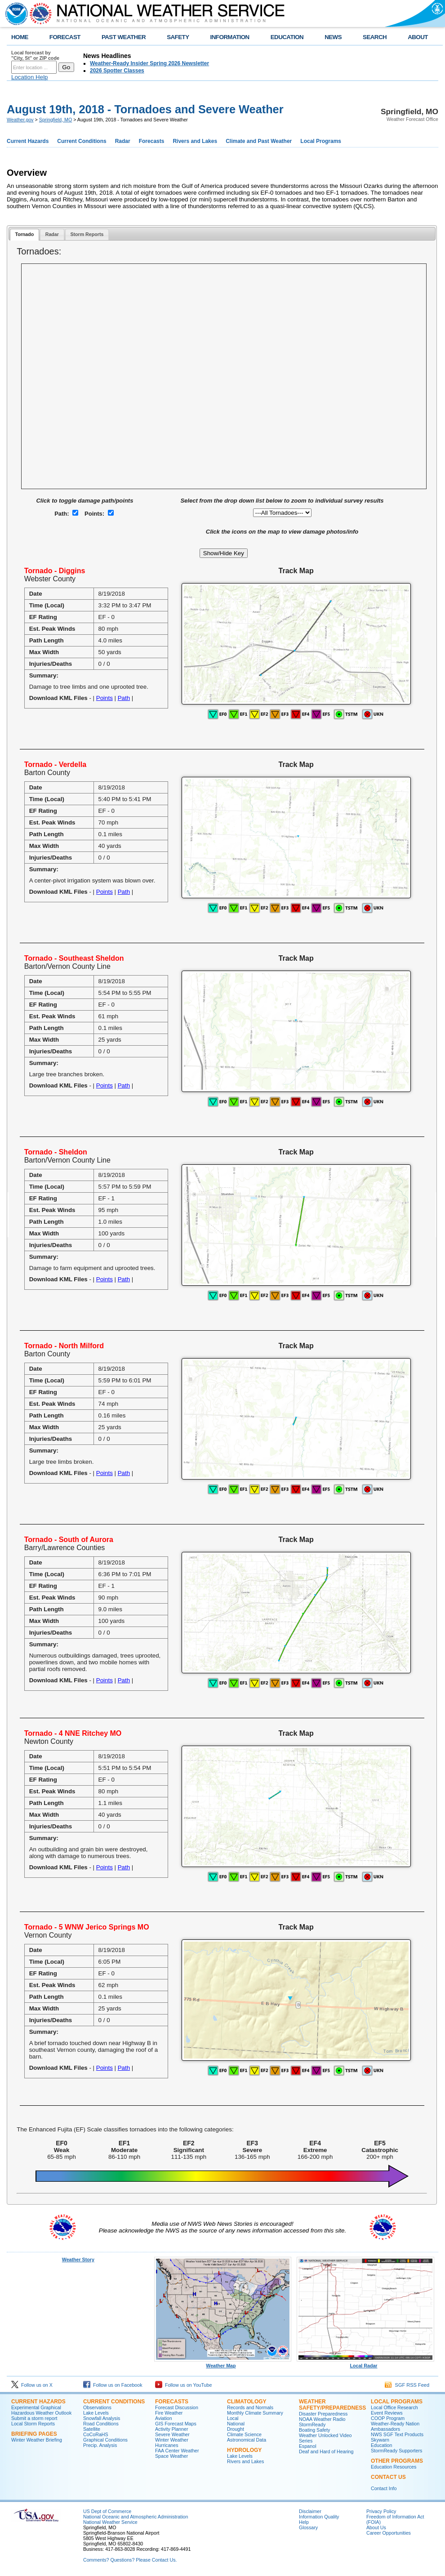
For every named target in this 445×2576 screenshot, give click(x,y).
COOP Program (388, 2418)
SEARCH (375, 37)
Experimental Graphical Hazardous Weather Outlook (41, 2410)
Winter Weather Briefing (36, 2439)
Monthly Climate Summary (255, 2413)
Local (232, 2418)
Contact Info (383, 2488)
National (236, 2423)
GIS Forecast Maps (175, 2423)
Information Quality (319, 2516)
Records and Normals (250, 2407)
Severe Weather (172, 2434)
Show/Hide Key (223, 553)
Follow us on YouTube (183, 2385)
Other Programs (397, 2461)
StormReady (312, 2424)
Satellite (91, 2429)
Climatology (247, 2401)
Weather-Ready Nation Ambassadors (395, 2426)
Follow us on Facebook (112, 2385)
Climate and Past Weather (259, 141)
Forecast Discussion (176, 2407)
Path (124, 698)
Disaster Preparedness (323, 2413)
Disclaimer (310, 2511)
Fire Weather (168, 2413)
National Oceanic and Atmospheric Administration (135, 2516)
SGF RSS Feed (407, 2385)
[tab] (24, 235)
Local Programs (320, 141)
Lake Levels (96, 2413)
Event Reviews (386, 2413)
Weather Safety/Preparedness (332, 2404)
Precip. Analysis (100, 2445)
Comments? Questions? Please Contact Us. (130, 2560)
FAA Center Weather (177, 2450)
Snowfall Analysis (101, 2418)
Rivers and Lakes (195, 141)
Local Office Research (394, 2407)
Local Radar (365, 2363)
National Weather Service (110, 2522)
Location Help (29, 77)
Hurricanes (166, 2445)
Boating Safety (314, 2430)
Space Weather (171, 2456)
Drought (235, 2429)
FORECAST (64, 37)
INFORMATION (229, 37)
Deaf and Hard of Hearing (326, 2451)
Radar (122, 141)
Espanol (307, 2446)
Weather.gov (20, 119)
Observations (97, 2407)
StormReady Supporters (396, 2450)
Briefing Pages (34, 2434)
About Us (376, 2527)
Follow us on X (32, 2385)
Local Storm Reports (33, 2423)
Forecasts (152, 141)
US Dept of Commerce (107, 2511)
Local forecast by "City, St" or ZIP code (35, 55)
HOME (19, 37)
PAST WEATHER (124, 37)
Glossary (308, 2527)
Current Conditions (81, 141)
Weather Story (78, 2259)
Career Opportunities (388, 2533)
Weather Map (223, 2363)
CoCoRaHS (95, 2434)
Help (304, 2522)
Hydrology (244, 2450)
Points (104, 698)
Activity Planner (171, 2429)
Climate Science (244, 2434)
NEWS (333, 37)
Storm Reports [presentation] (86, 234)
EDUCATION (287, 37)
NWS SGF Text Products (397, 2434)
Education (381, 2445)
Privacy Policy (381, 2511)
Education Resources (393, 2466)
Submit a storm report (34, 2418)
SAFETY (178, 37)
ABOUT (418, 37)
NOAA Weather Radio (322, 2419)
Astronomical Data (246, 2439)
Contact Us (388, 2477)
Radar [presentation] (52, 234)
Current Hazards (28, 141)
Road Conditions (101, 2423)
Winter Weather (171, 2439)
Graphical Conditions (105, 2439)
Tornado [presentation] (24, 234)
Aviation (163, 2418)
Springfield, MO (55, 119)
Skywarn (380, 2439)
